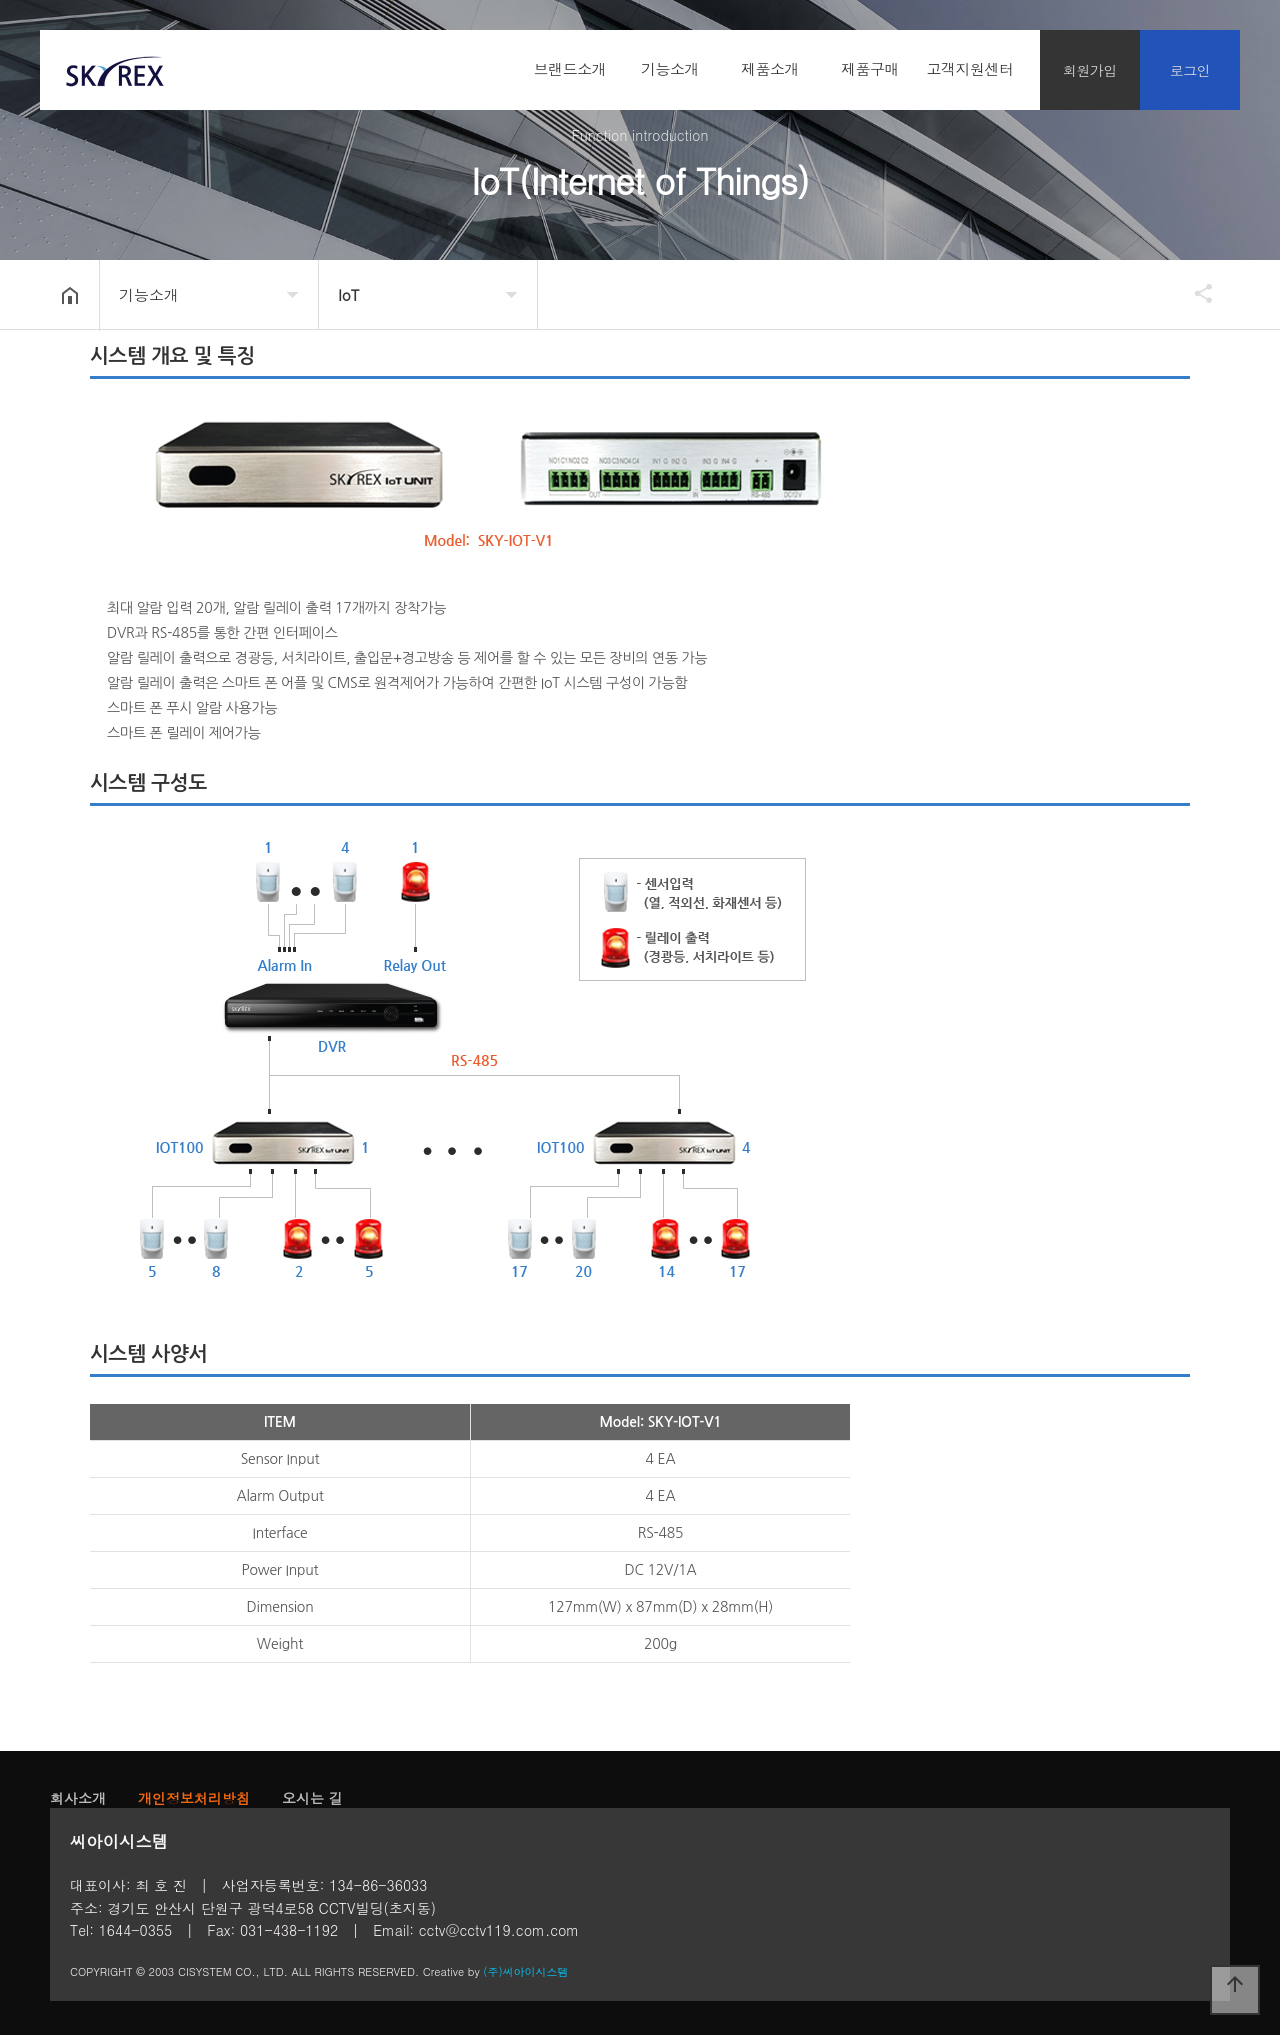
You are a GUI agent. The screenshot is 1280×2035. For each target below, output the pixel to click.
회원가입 (1090, 70)
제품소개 (770, 68)
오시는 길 (312, 1798)
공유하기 (1194, 293)
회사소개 (78, 1798)
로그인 (1190, 70)
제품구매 (870, 68)
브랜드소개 (570, 68)
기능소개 (670, 68)
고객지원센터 (970, 68)
